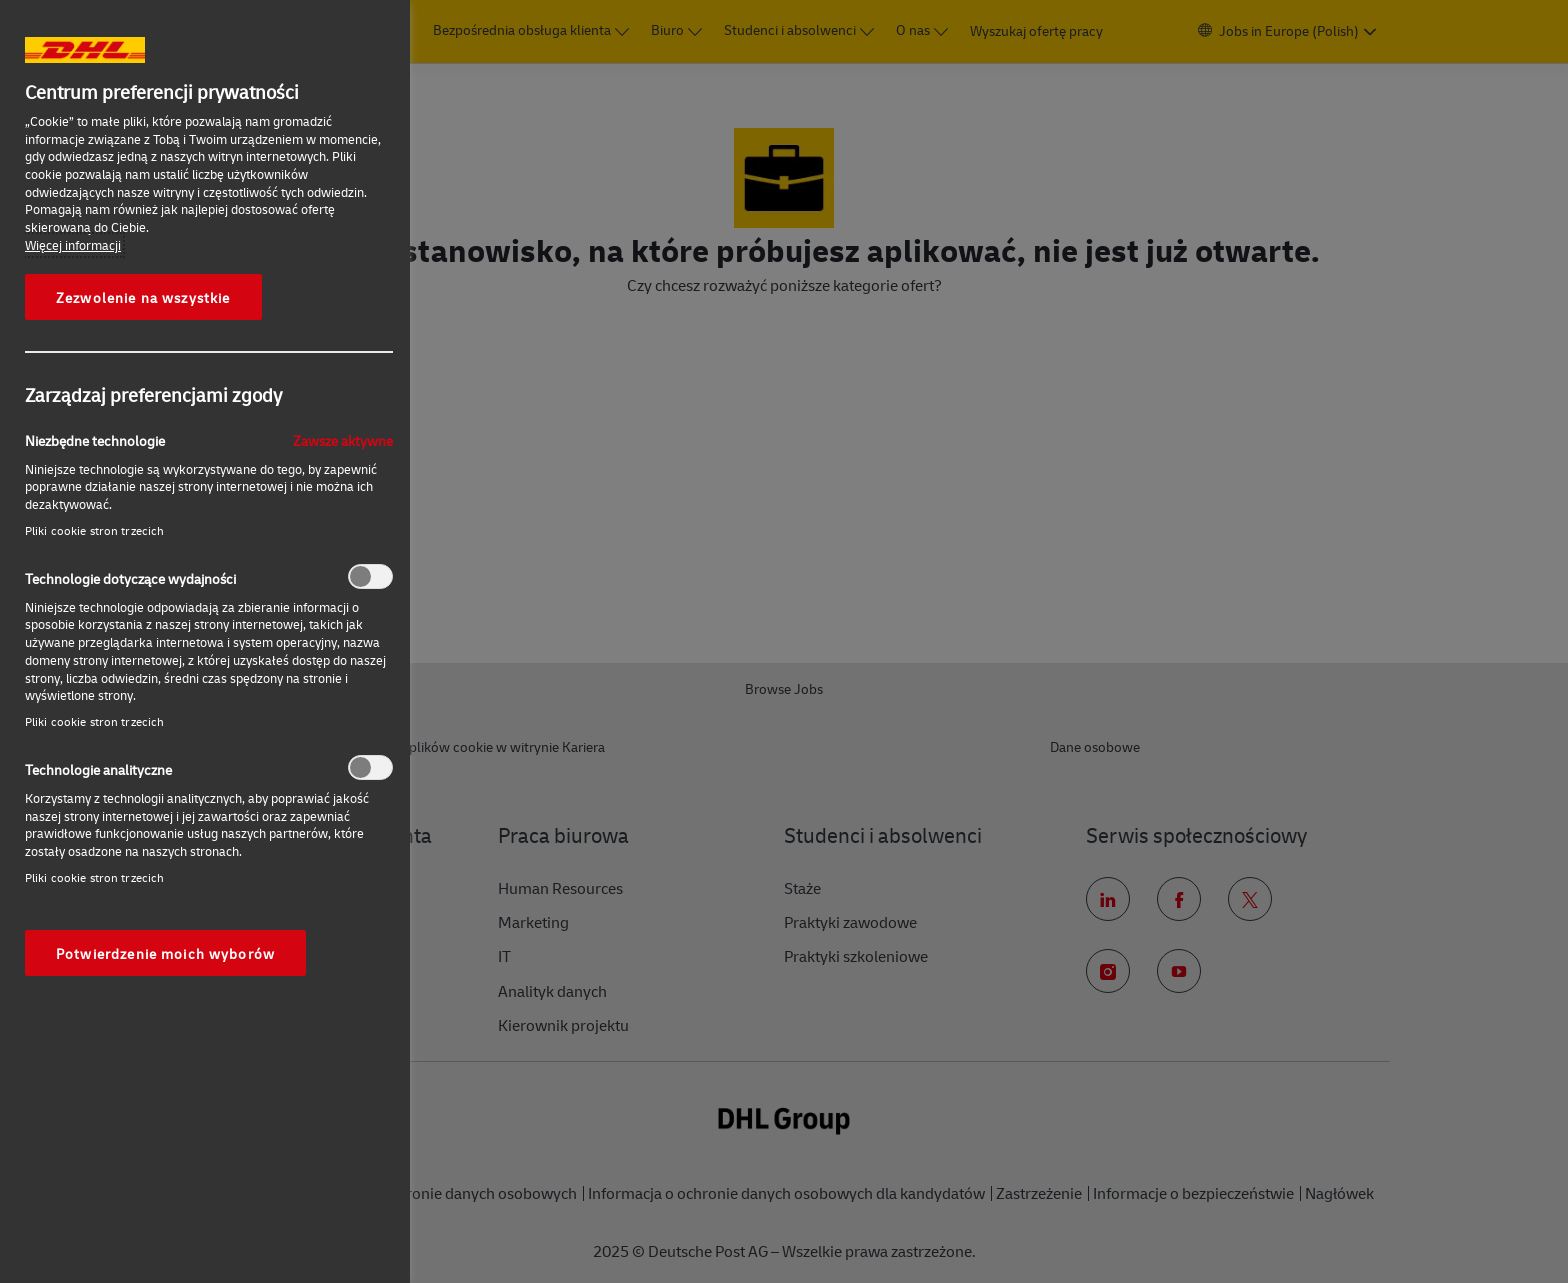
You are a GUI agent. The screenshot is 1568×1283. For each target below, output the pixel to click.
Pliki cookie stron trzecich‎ (94, 530)
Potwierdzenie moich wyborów (165, 953)
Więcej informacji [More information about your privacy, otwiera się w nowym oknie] (73, 245)
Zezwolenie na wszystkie (143, 297)
